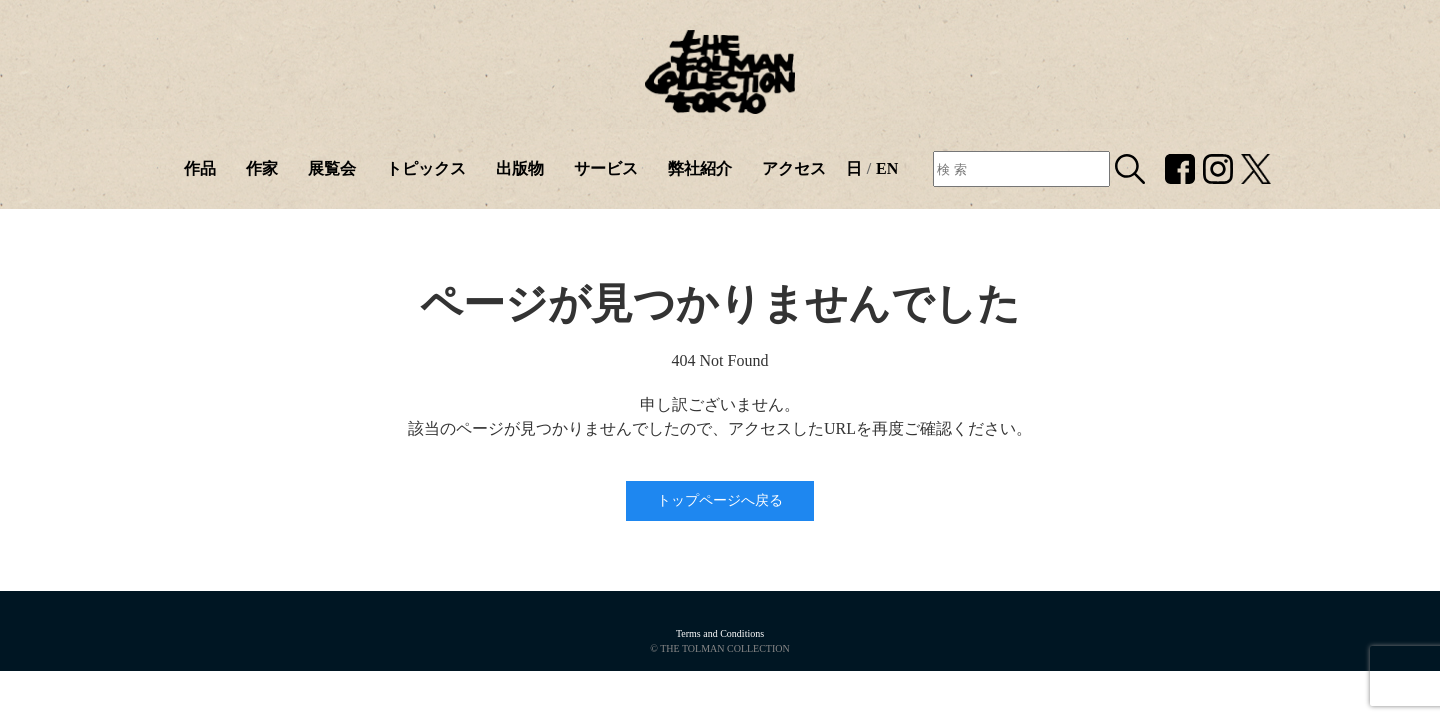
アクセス (794, 168)
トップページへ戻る (720, 500)
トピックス (426, 168)
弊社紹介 (700, 168)
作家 (262, 168)
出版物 (520, 168)
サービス (606, 168)
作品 (200, 168)
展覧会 (332, 168)
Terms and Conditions (720, 633)
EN (887, 168)
